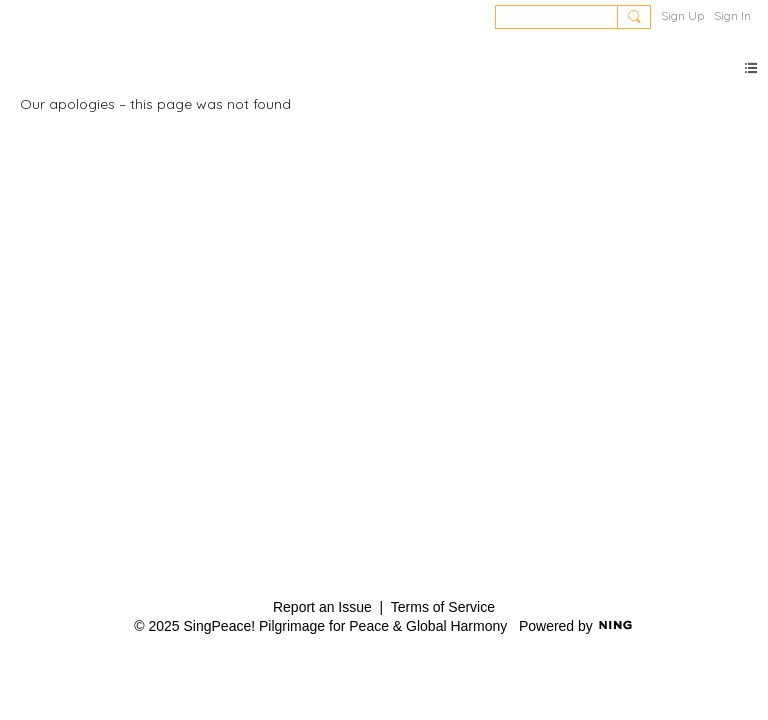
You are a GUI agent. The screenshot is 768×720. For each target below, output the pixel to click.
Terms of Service (443, 607)
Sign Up (682, 15)
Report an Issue (322, 607)
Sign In (732, 15)
